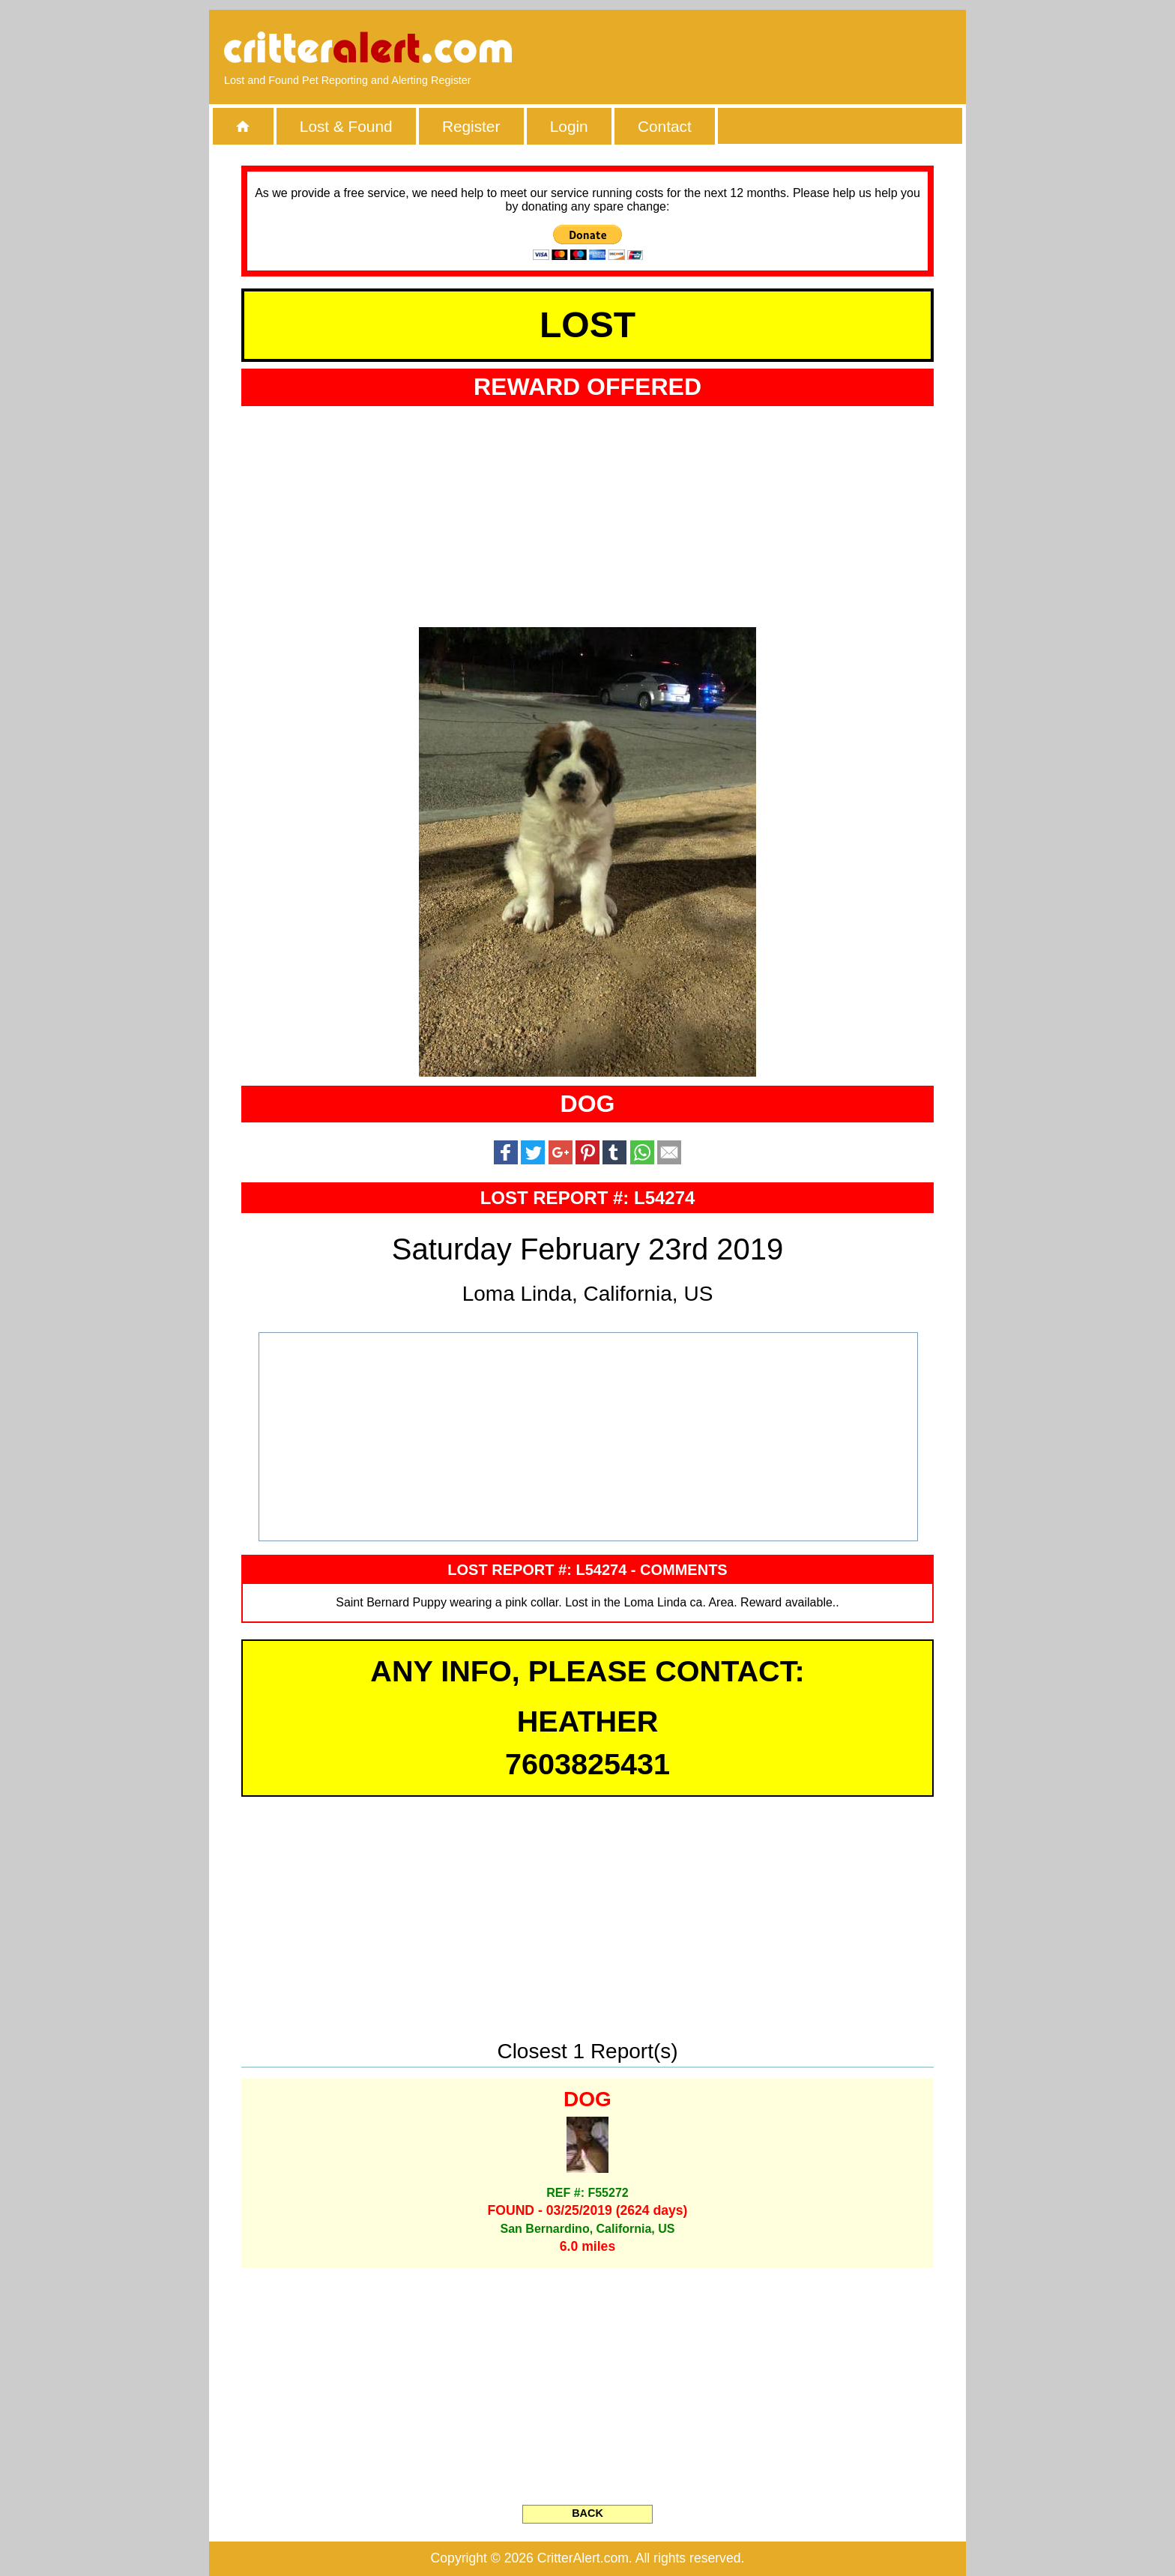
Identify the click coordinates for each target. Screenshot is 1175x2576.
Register (471, 126)
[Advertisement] (778, 48)
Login (569, 126)
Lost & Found (346, 126)
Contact (665, 126)
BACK (587, 2513)
